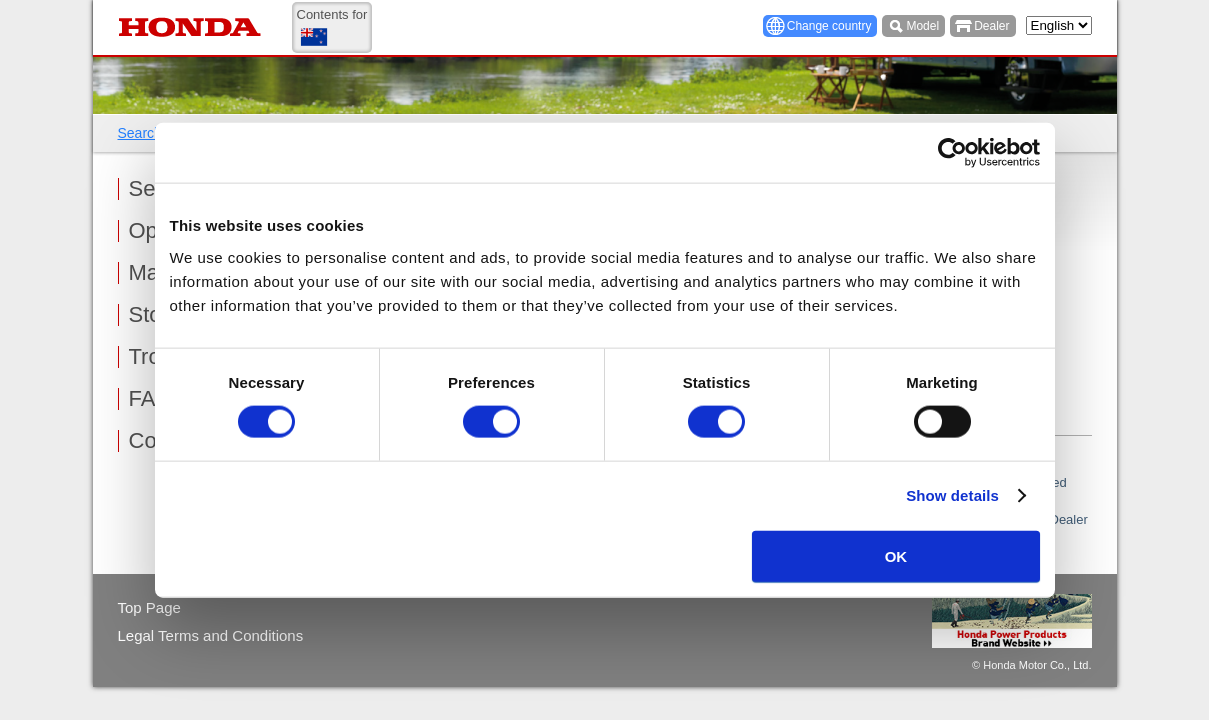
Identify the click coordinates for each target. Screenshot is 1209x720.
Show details (952, 495)
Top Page (149, 607)
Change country (829, 26)
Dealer (991, 26)
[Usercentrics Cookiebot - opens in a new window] (952, 153)
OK (896, 555)
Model (922, 26)
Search (140, 133)
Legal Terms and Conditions (211, 635)
